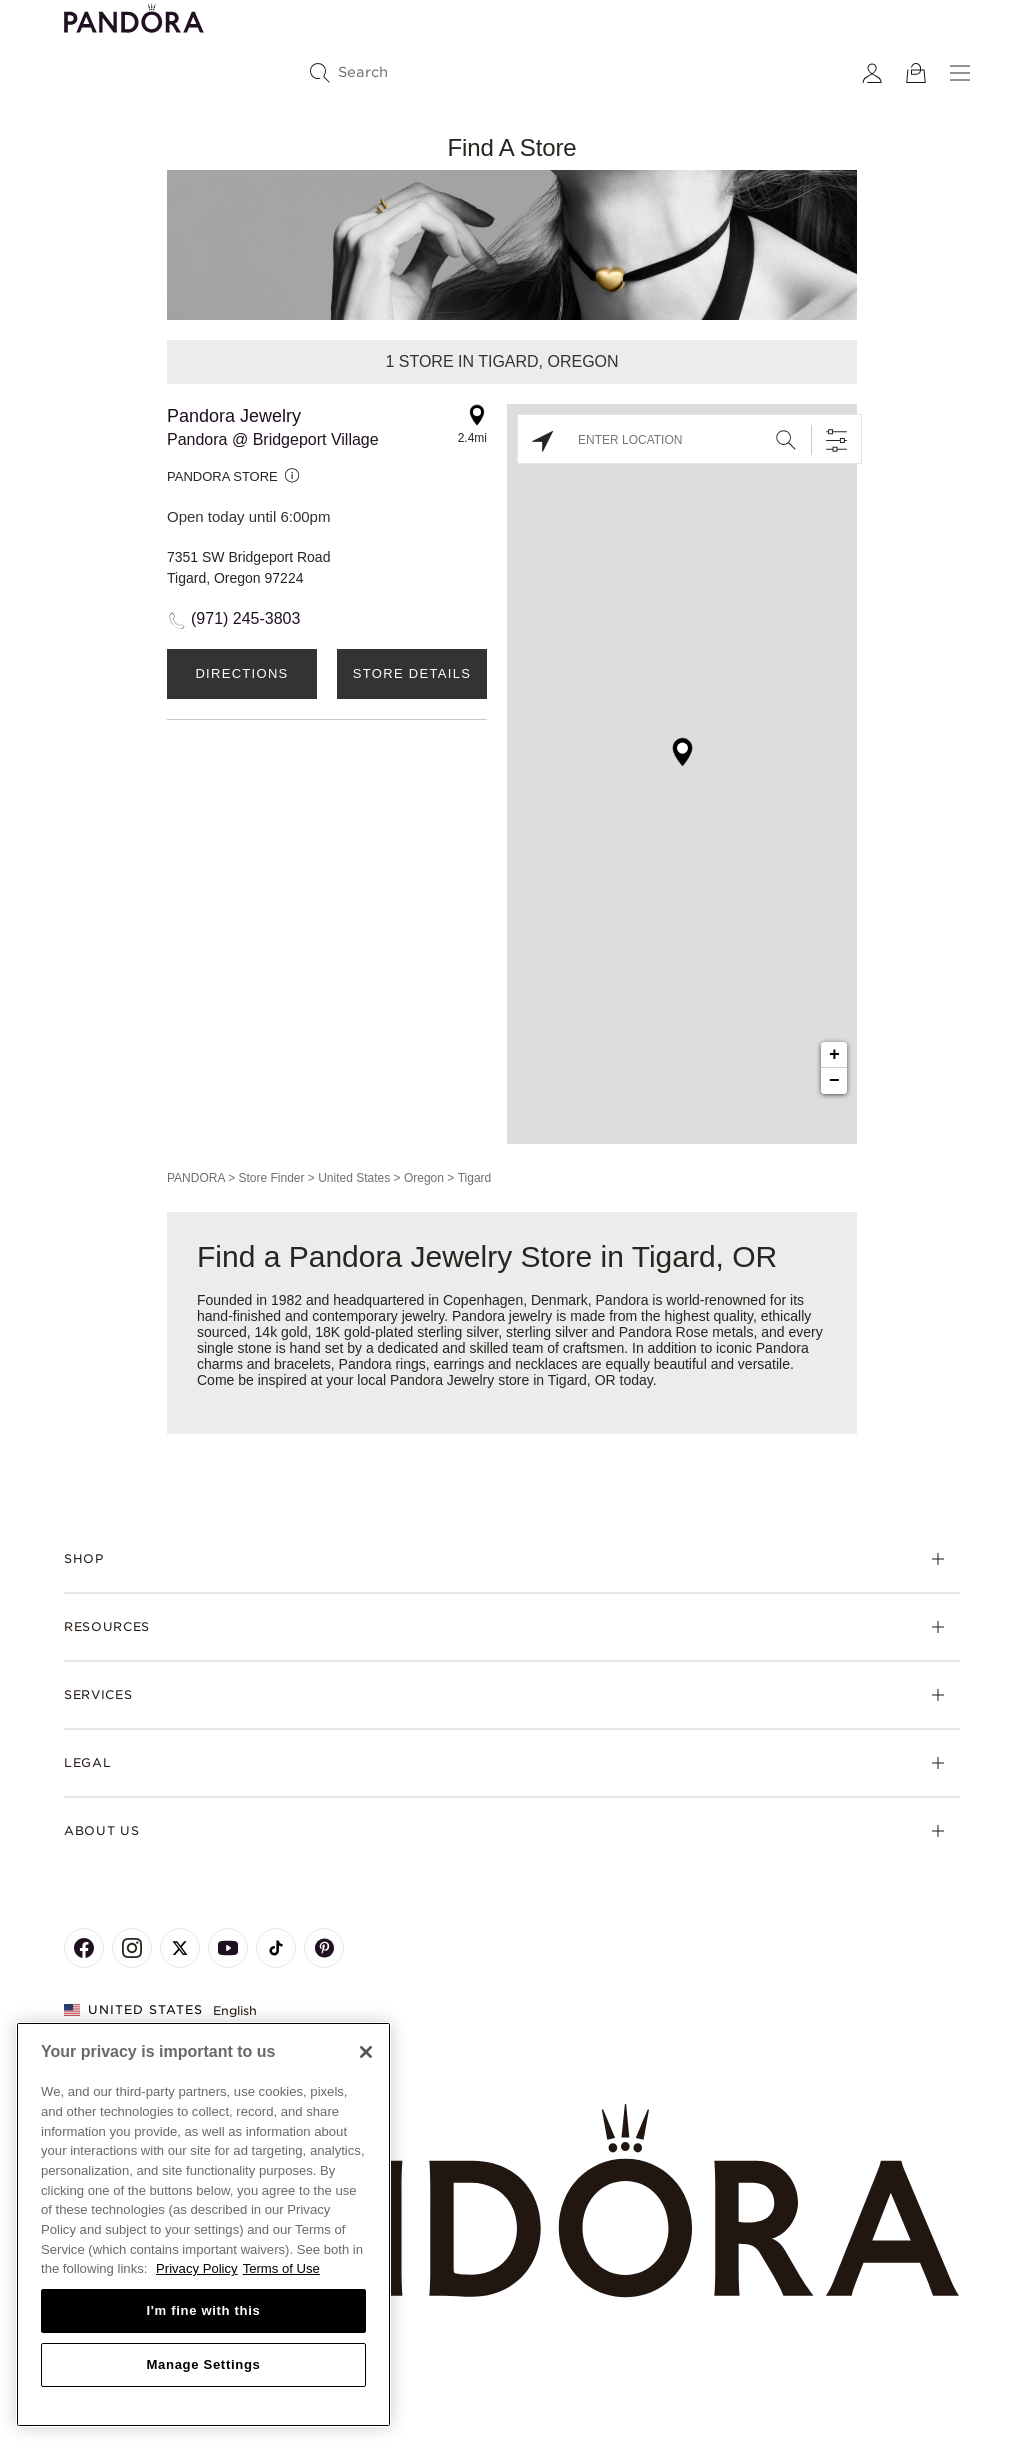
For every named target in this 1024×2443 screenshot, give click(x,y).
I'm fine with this (204, 2310)
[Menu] (960, 73)
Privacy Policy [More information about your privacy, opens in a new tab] (197, 2268)
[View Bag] (916, 73)
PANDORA (196, 1178)
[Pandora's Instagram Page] (132, 1948)
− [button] (834, 1081)
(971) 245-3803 (245, 618)
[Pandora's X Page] (180, 1948)
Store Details (412, 673)
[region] (203, 2224)
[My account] (872, 73)
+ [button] (834, 1055)
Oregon (424, 1178)
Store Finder (271, 1178)
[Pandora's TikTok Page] (276, 1948)
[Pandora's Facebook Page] (84, 1948)
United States (354, 1178)
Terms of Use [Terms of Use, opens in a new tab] (281, 2268)
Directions (241, 673)
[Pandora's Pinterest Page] (324, 1948)
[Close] (366, 2052)
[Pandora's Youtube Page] (228, 1948)
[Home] (512, 2201)
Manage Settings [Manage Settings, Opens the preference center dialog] (203, 2364)
